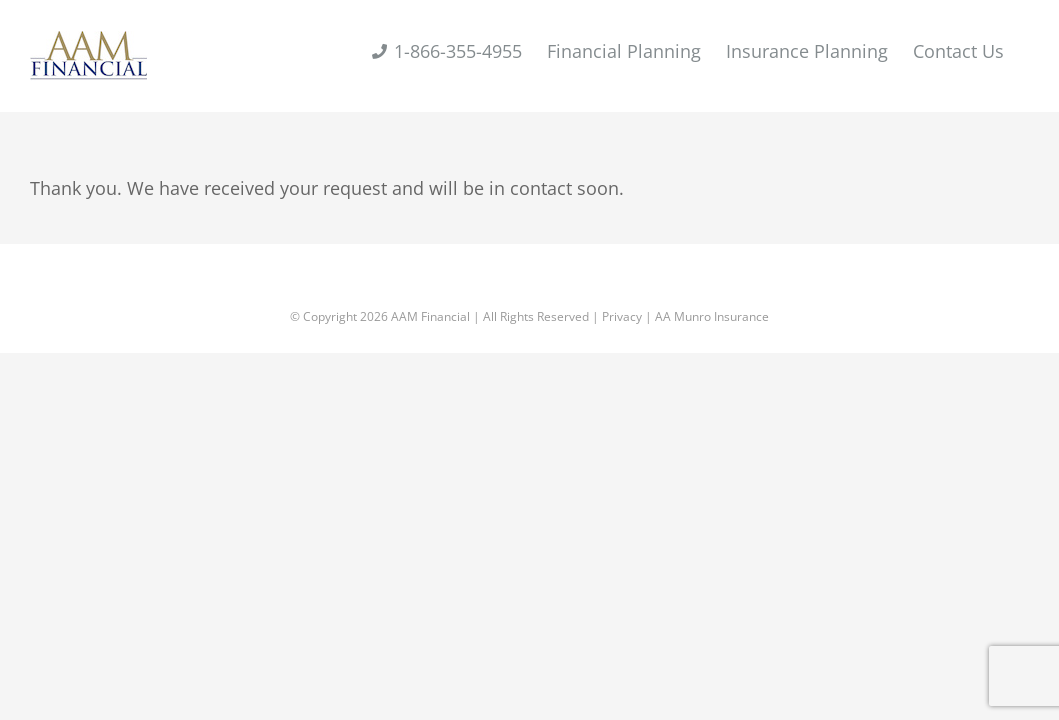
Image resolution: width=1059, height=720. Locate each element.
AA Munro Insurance (712, 316)
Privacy (622, 316)
